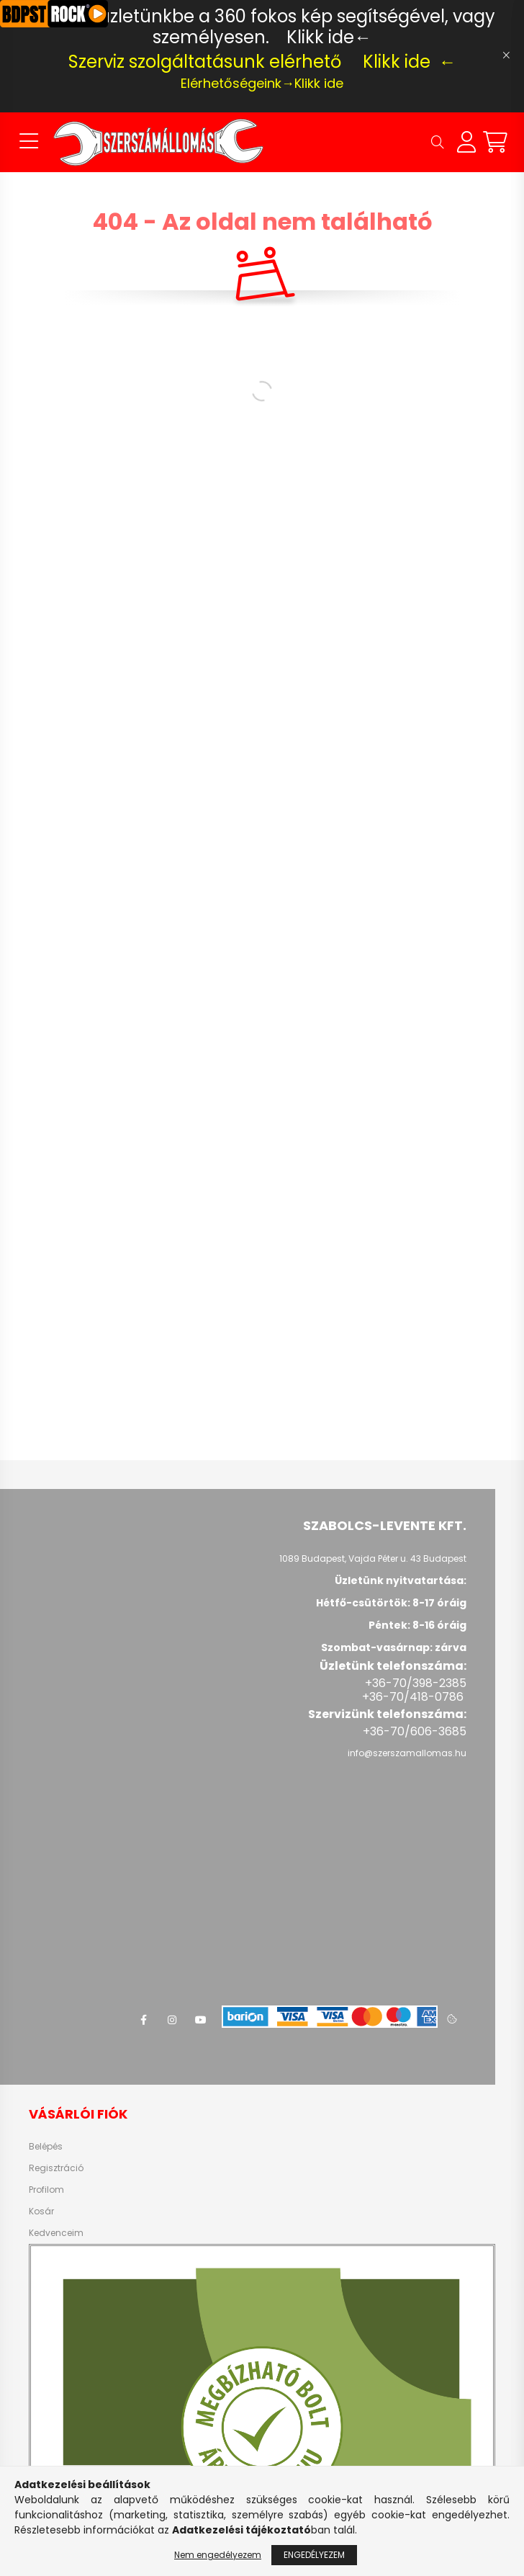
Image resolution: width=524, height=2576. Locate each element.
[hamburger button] (28, 142)
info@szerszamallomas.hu (407, 1753)
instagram (172, 2019)
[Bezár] (506, 55)
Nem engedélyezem (217, 2555)
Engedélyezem (314, 2555)
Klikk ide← (328, 37)
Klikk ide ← (409, 61)
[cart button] (495, 142)
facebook (143, 2019)
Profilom (46, 2190)
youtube (200, 2019)
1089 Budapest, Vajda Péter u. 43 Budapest (372, 1558)
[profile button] (466, 142)
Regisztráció (56, 2168)
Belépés (46, 2147)
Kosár (41, 2211)
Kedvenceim (56, 2233)
